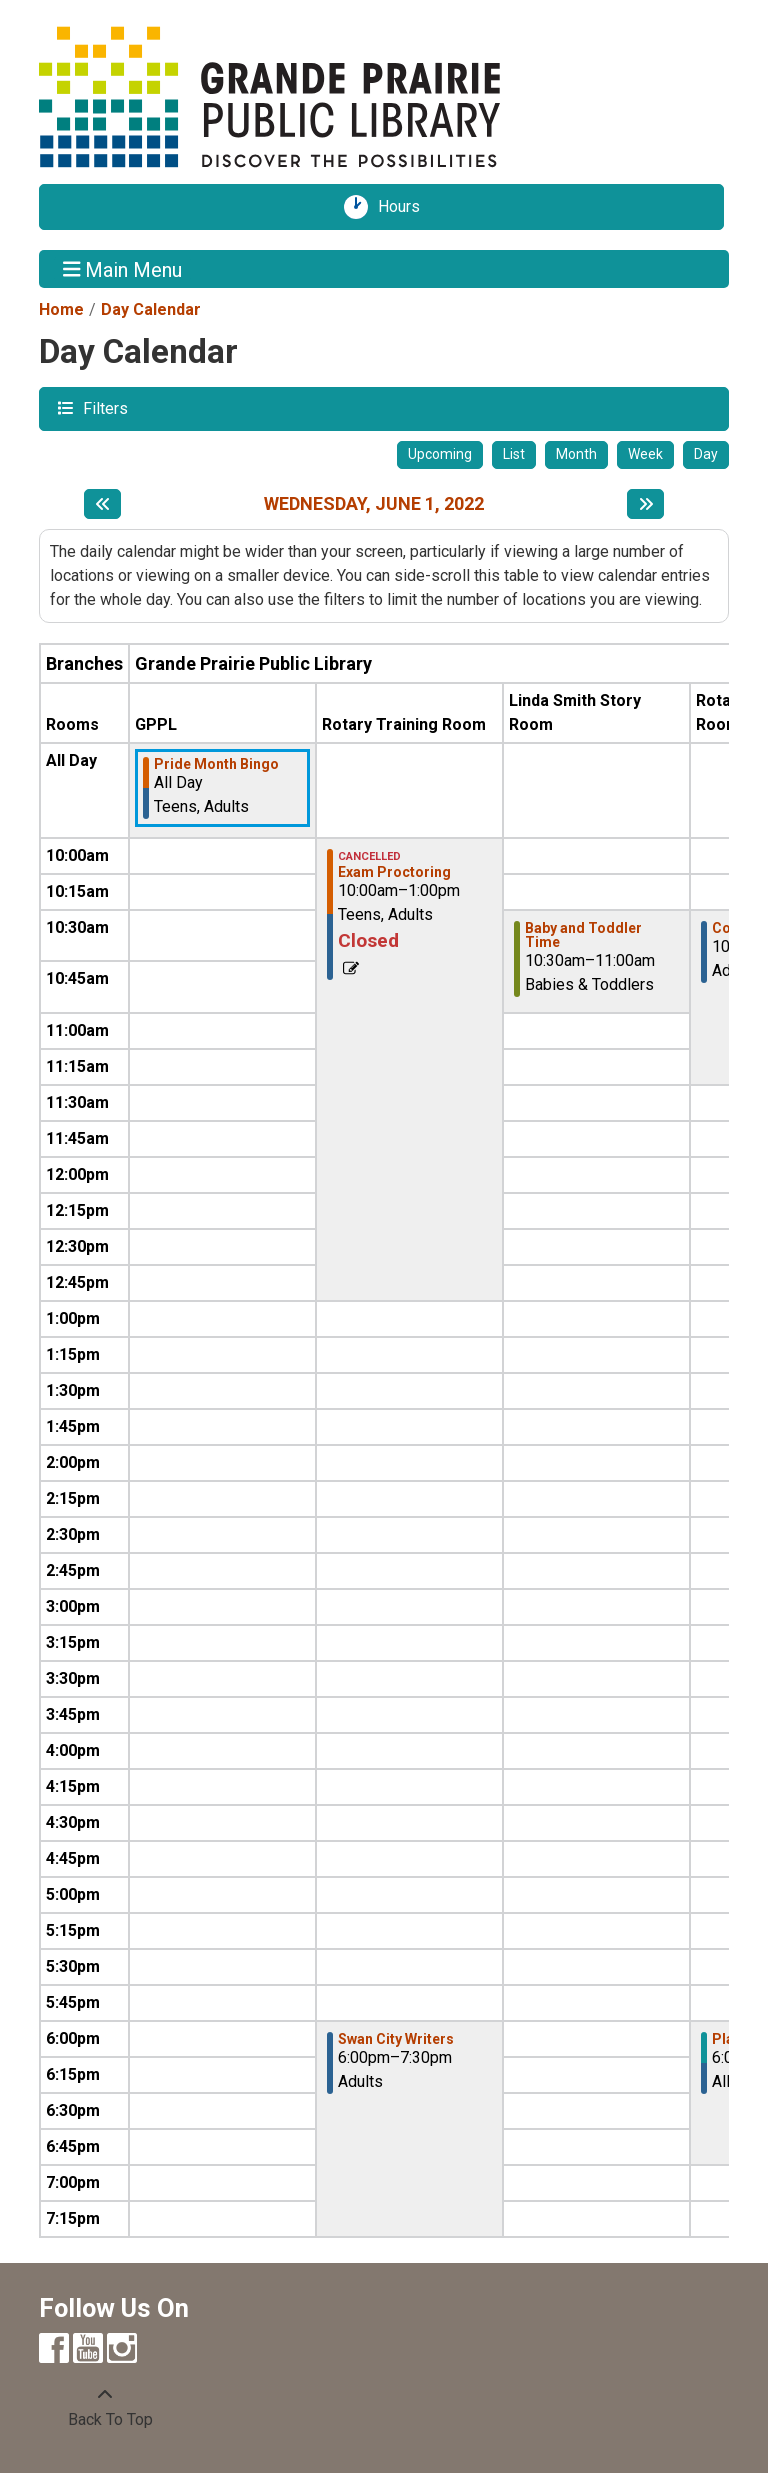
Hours (406, 207)
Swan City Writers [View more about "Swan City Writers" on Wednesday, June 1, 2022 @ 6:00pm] (396, 2039)
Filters (103, 407)
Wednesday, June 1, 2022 (374, 503)
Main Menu (123, 269)
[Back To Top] (105, 2408)
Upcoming (440, 454)
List (514, 454)
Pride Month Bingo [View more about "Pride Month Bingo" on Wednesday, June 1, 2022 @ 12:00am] (216, 764)
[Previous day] (102, 504)
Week (645, 454)
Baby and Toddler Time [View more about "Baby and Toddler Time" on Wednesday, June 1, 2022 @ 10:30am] (583, 935)
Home (61, 309)
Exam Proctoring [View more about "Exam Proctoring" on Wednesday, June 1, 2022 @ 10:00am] (394, 872)
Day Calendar (151, 309)
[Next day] (645, 504)
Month (576, 454)
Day (706, 454)
